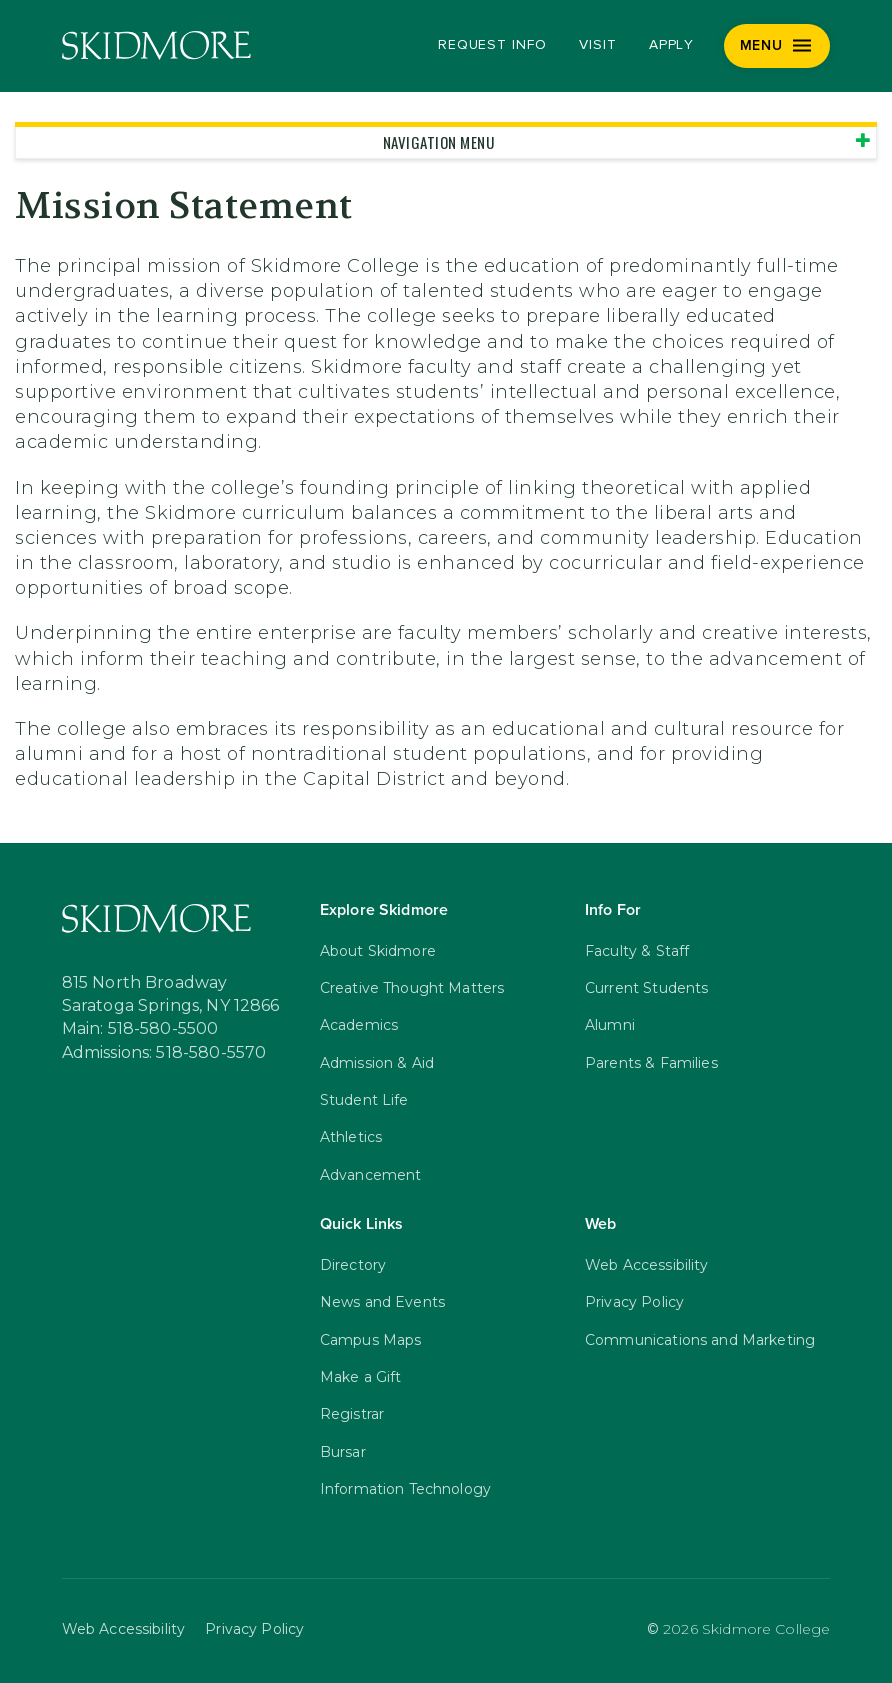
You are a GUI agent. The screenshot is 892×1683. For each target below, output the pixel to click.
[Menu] (777, 46)
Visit (598, 45)
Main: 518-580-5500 (140, 1029)
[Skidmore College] (156, 45)
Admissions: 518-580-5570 (164, 1053)
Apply (672, 45)
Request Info (492, 45)
